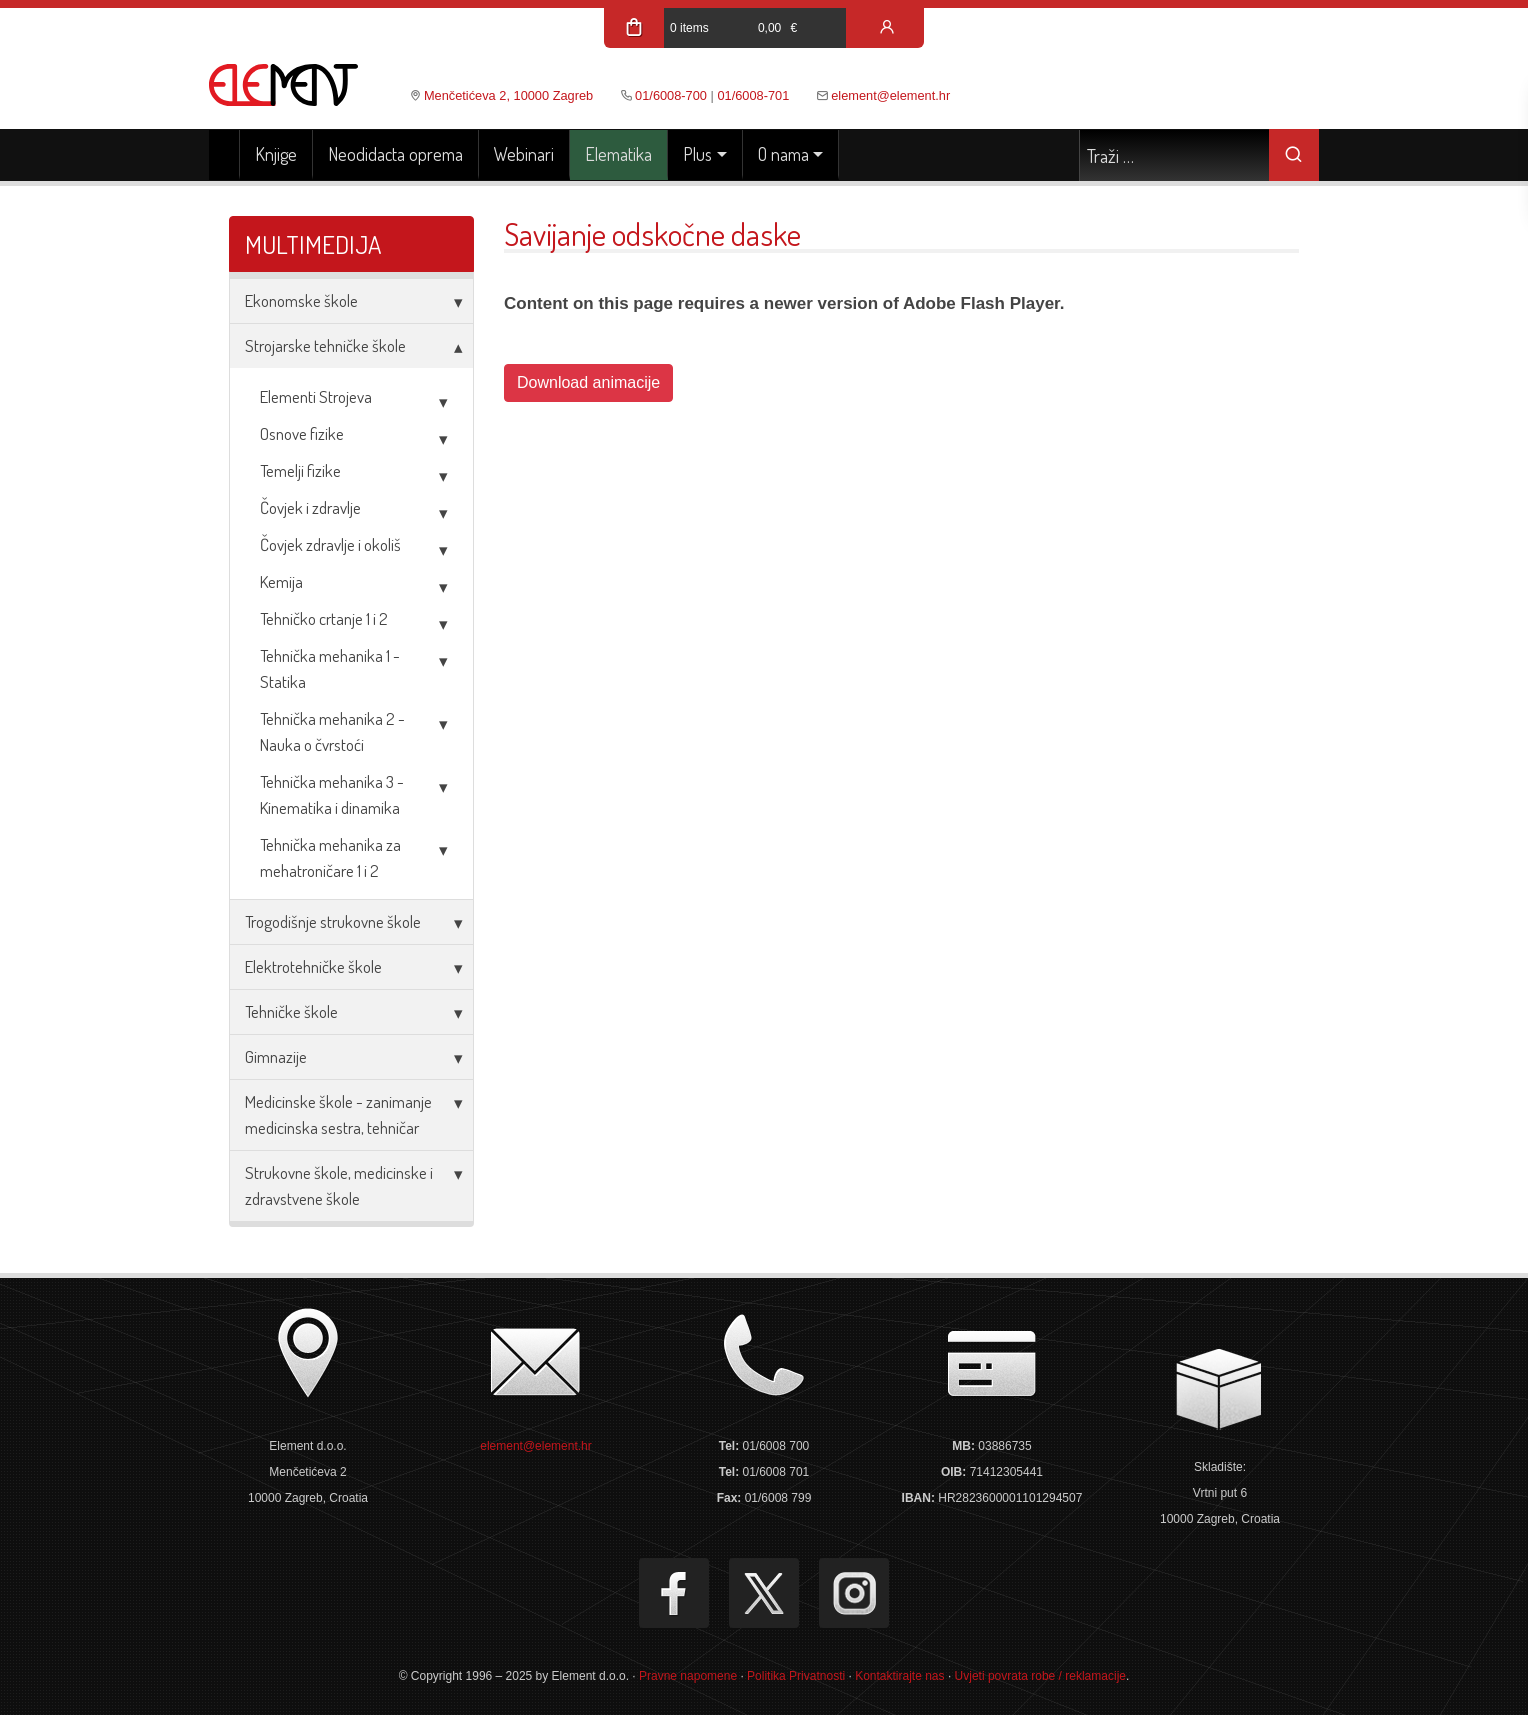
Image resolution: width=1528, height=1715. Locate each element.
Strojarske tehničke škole (325, 345)
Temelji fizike (300, 470)
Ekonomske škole (301, 300)
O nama (783, 154)
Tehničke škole (291, 1011)
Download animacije (588, 382)
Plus (697, 154)
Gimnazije (276, 1056)
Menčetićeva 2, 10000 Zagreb (508, 95)
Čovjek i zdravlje (310, 507)
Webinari (524, 154)
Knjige (276, 154)
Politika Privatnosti (796, 1676)
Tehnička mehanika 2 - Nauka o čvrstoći (332, 731)
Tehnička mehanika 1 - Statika (330, 668)
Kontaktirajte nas (899, 1676)
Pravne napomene (688, 1676)
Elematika (618, 154)
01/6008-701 (753, 95)
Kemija (281, 581)
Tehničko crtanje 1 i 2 (324, 618)
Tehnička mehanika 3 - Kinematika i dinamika (332, 794)
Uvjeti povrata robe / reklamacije (1040, 1676)
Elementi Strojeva (316, 396)
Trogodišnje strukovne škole (333, 921)
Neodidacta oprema (395, 154)
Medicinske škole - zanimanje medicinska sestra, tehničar (338, 1114)
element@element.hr (890, 95)
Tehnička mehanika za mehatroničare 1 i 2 (330, 857)
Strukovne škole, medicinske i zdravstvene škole (339, 1185)
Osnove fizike (302, 433)
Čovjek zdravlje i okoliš (330, 544)
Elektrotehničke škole (313, 966)
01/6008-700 (671, 95)
